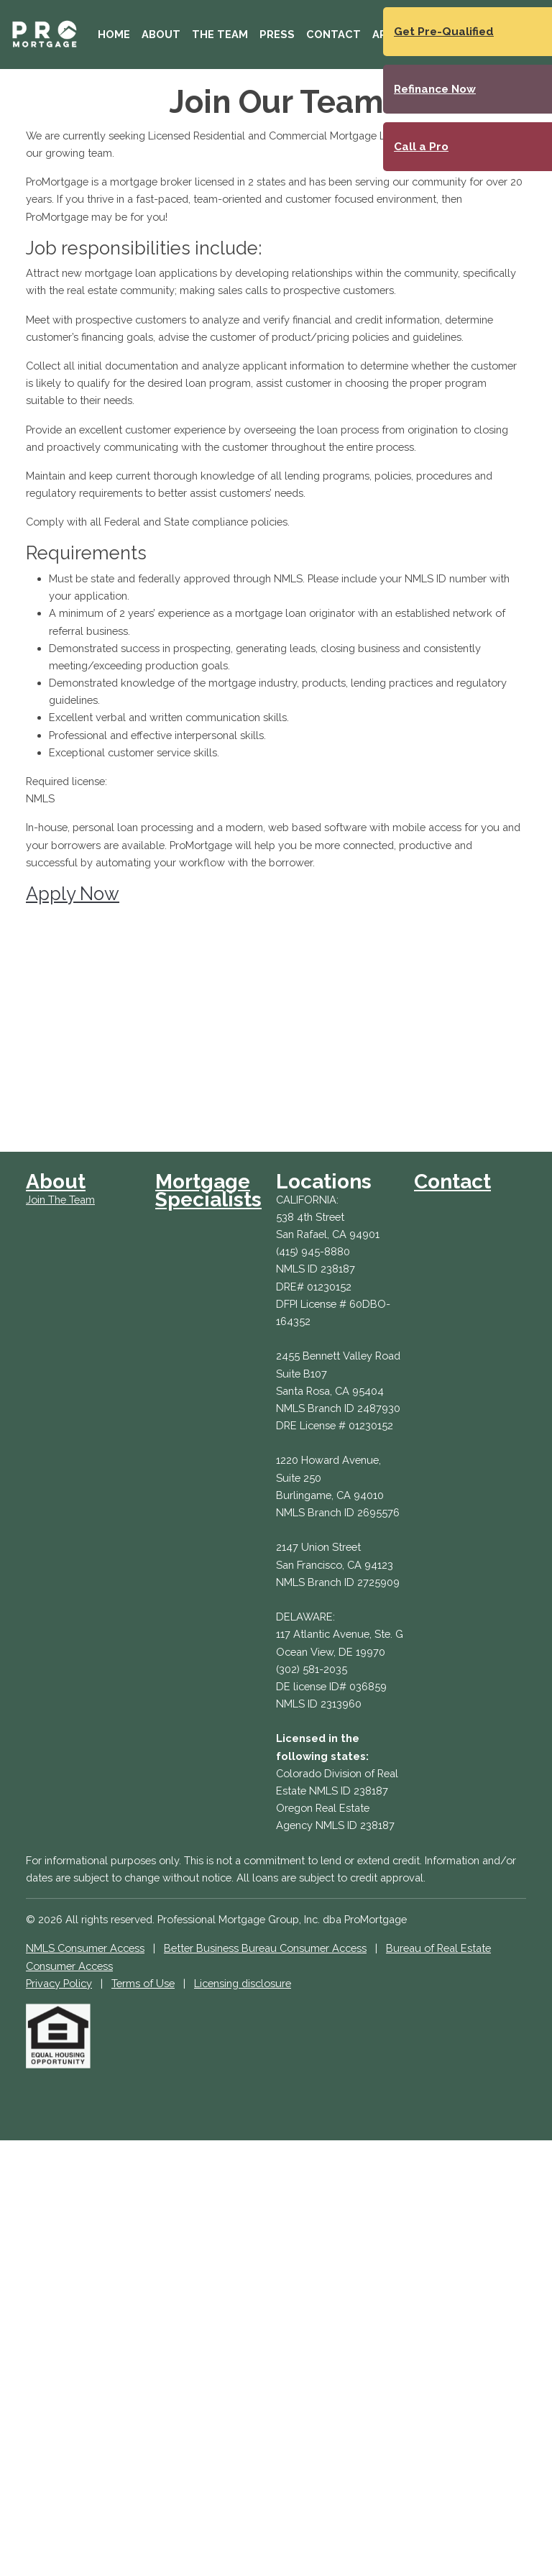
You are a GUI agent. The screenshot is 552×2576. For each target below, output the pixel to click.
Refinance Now (435, 89)
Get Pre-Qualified (444, 31)
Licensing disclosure (242, 1983)
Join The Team (60, 1199)
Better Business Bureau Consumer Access (265, 1948)
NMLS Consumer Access (85, 1948)
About (161, 34)
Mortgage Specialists (208, 1190)
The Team (220, 34)
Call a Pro (421, 146)
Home (114, 34)
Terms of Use (143, 1983)
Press (277, 34)
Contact (333, 34)
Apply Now (72, 893)
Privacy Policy (59, 1983)
